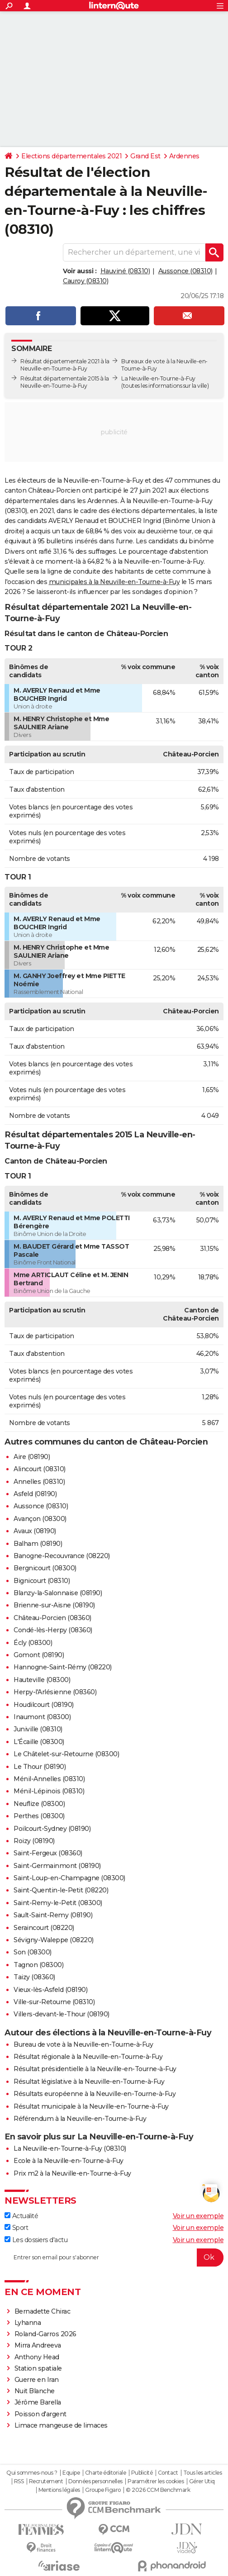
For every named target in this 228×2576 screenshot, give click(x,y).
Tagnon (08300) (38, 1965)
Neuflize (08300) (39, 1804)
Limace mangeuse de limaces (61, 2425)
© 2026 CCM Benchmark (158, 2490)
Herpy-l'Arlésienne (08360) (55, 1692)
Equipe (71, 2473)
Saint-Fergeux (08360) (48, 1853)
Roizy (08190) (34, 1841)
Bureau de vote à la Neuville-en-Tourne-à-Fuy (83, 2044)
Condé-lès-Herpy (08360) (53, 1630)
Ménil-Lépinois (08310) (49, 1791)
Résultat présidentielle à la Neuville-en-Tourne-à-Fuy (95, 2069)
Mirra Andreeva (37, 2345)
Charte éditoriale (105, 2473)
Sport (16, 2228)
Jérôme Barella (37, 2402)
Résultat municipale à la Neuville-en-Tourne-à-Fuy (91, 2106)
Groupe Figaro (103, 2490)
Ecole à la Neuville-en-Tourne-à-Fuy (69, 2161)
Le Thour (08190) (40, 1767)
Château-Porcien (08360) (52, 1618)
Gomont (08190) (39, 1655)
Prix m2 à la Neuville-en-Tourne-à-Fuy (72, 2173)
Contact (168, 2473)
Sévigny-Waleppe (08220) (54, 1940)
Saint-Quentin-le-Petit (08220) (61, 1890)
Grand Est (145, 156)
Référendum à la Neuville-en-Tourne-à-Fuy (80, 2119)
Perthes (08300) (39, 1816)
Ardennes (184, 156)
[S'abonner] (114, 2257)
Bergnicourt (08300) (45, 1568)
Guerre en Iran (36, 2380)
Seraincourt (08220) (44, 1928)
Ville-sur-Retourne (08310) (54, 2002)
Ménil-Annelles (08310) (49, 1779)
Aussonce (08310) (185, 271)
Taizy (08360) (34, 1977)
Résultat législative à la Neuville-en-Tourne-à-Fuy (89, 2081)
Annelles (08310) (39, 1482)
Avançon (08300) (40, 1519)
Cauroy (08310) (85, 281)
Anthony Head (36, 2357)
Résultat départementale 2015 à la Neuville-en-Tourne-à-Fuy (64, 382)
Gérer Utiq (202, 2481)
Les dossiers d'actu (36, 2240)
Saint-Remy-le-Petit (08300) (58, 1903)
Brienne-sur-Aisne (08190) (54, 1605)
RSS (19, 2481)
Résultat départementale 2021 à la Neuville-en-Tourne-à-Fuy (64, 365)
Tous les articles (202, 2473)
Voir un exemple (198, 2216)
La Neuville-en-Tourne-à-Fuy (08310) (70, 2148)
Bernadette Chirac (42, 2311)
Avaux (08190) (35, 1531)
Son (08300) (33, 1952)
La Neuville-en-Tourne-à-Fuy (158, 378)
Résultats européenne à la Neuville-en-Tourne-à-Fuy (95, 2094)
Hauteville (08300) (42, 1680)
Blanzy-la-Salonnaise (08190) (58, 1593)
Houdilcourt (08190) (44, 1705)
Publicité (142, 2473)
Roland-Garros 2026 (45, 2334)
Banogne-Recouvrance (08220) (62, 1556)
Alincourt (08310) (40, 1469)
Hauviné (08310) (125, 271)
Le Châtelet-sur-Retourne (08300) (66, 1754)
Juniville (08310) (38, 1729)
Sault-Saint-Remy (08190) (53, 1915)
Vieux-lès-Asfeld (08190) (50, 1990)
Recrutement (46, 2481)
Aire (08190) (32, 1457)
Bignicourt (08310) (42, 1581)
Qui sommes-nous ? (31, 2473)
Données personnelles (95, 2481)
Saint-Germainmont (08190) (57, 1866)
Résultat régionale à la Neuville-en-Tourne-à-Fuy (88, 2057)
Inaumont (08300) (42, 1717)
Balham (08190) (38, 1544)
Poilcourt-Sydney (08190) (52, 1829)
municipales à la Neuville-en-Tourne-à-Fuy (114, 582)
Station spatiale (38, 2368)
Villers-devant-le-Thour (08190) (61, 2014)
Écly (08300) (33, 1643)
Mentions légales (59, 2490)
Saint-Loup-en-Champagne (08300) (69, 1878)
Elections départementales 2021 (71, 156)
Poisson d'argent (40, 2414)
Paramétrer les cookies (156, 2481)
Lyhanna (27, 2323)
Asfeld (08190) (35, 1494)
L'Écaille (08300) (39, 1742)
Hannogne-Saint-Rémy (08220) (63, 1667)
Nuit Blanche (34, 2391)
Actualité (21, 2216)
